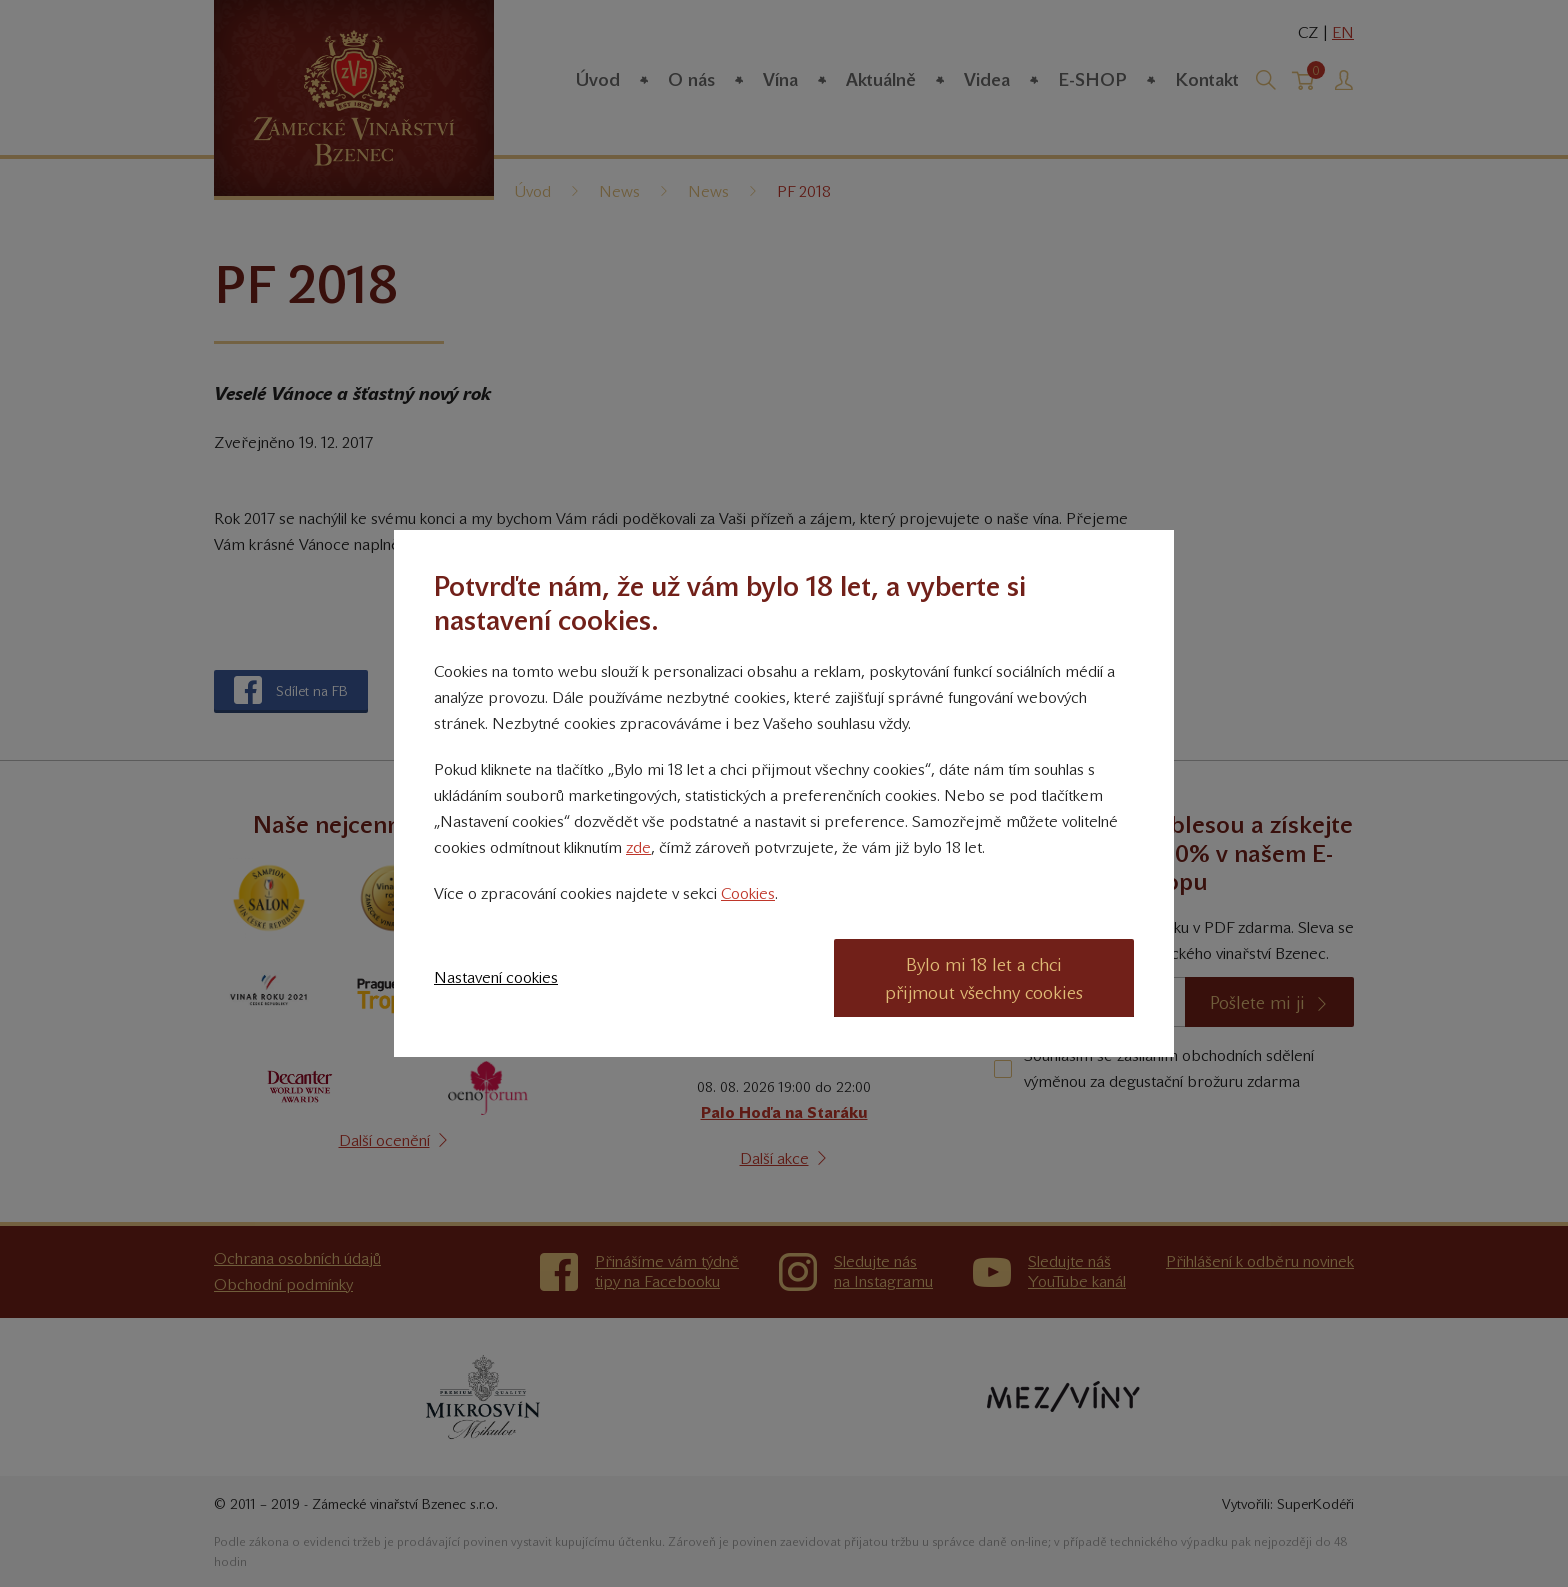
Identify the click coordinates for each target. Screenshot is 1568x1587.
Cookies (748, 893)
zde (638, 847)
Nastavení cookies (496, 977)
